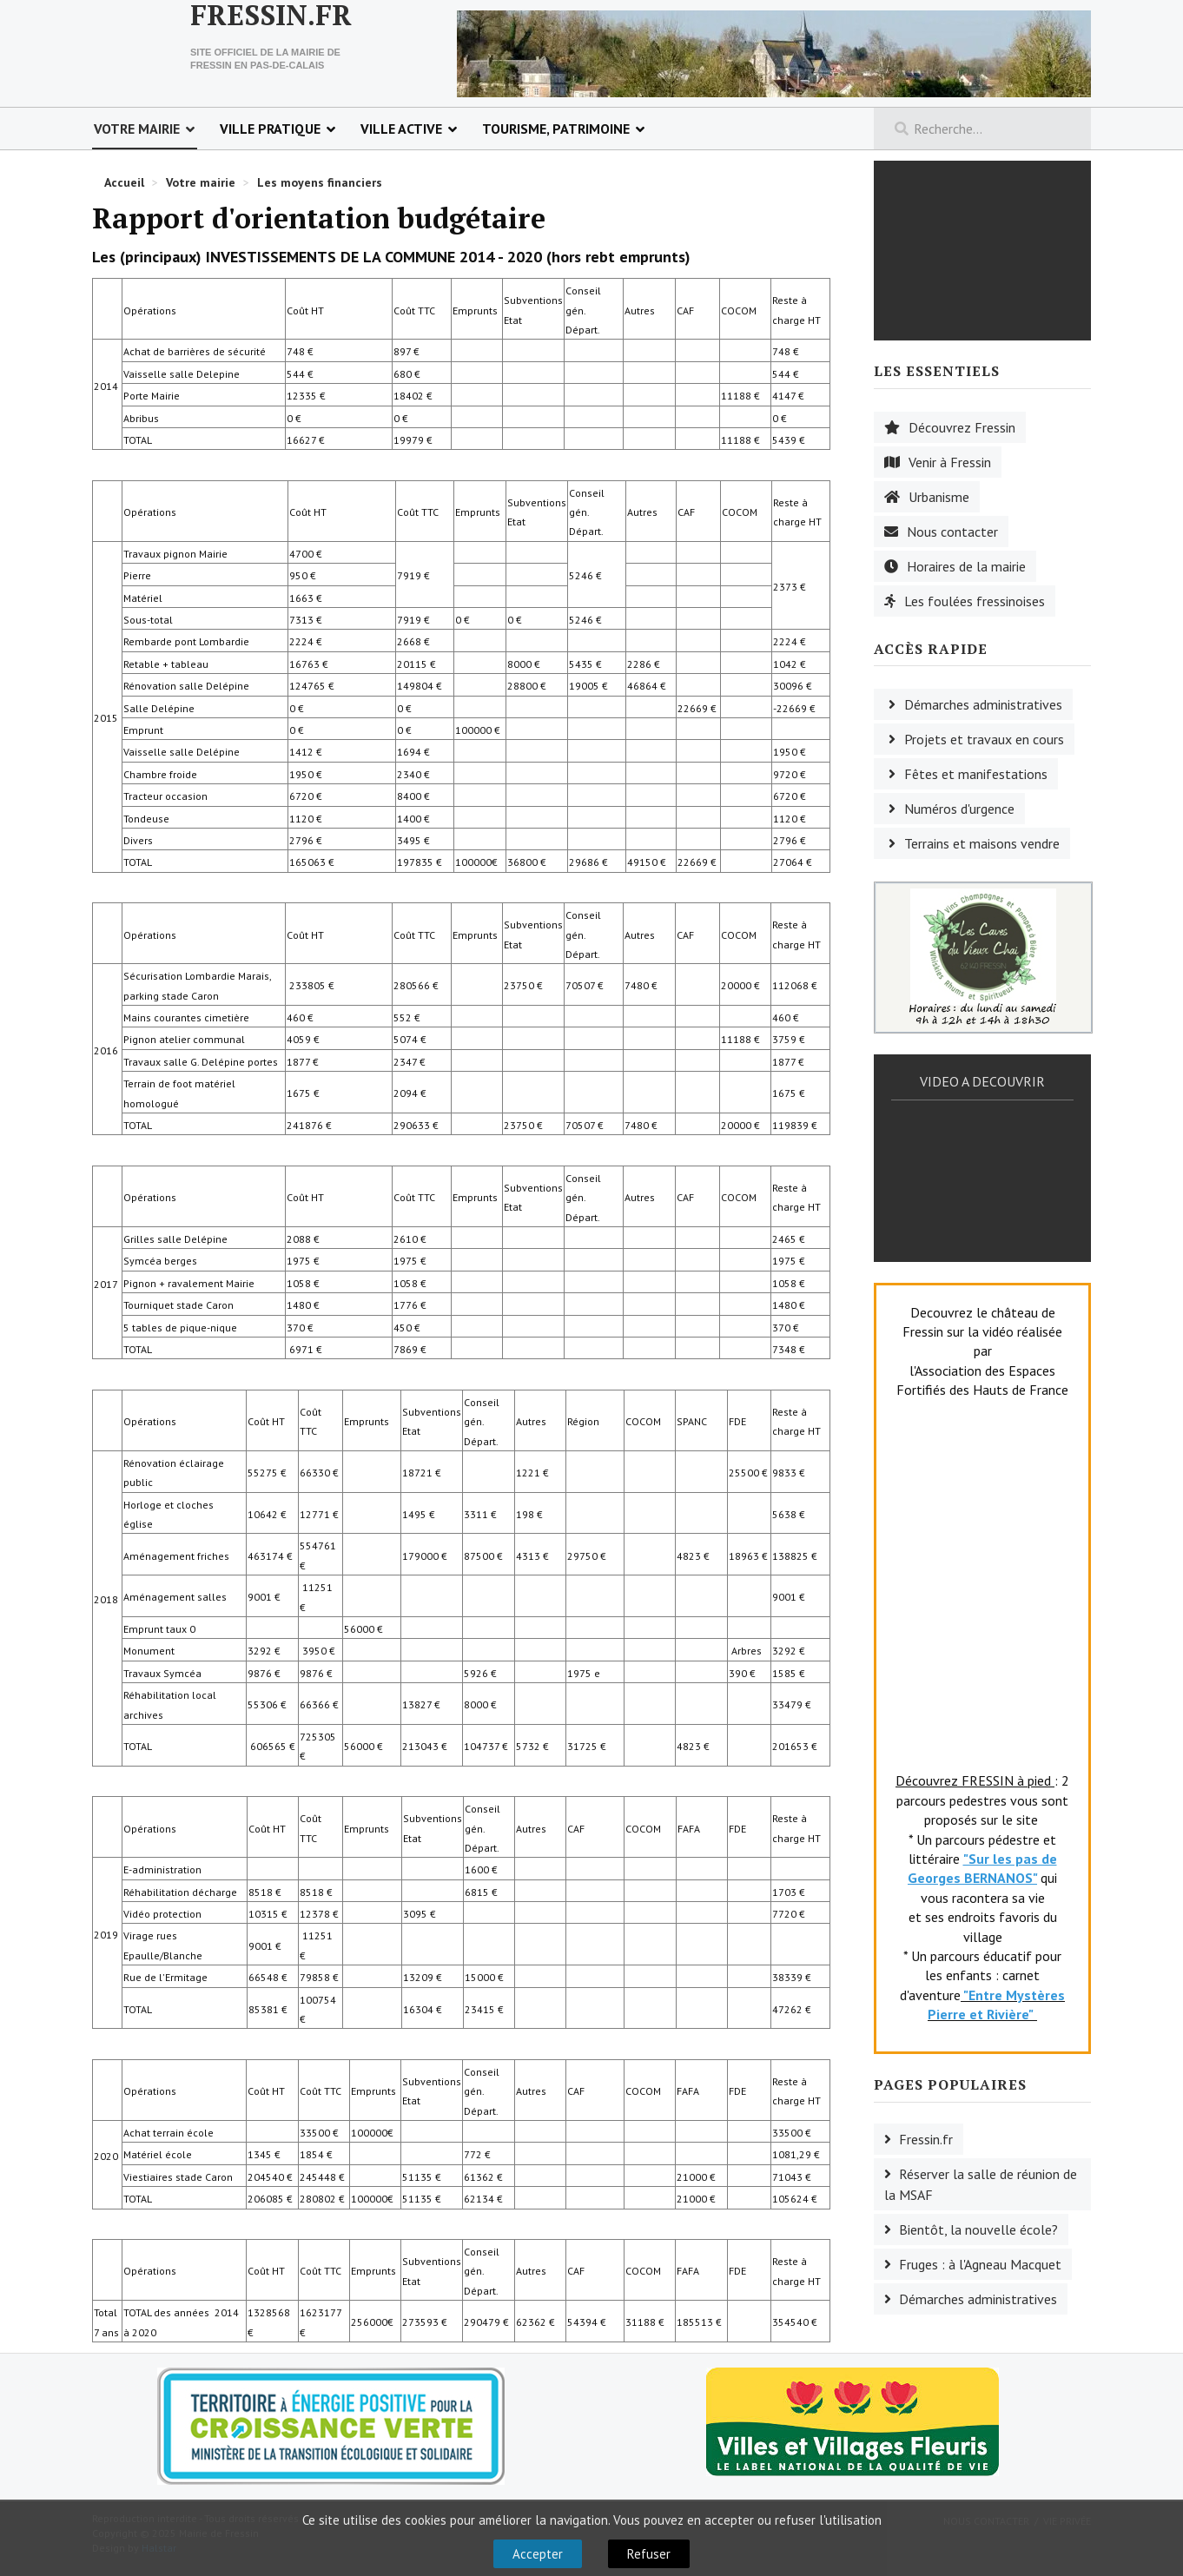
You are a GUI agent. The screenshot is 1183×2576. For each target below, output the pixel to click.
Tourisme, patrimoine (556, 128)
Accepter (537, 2554)
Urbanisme (939, 496)
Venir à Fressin (950, 462)
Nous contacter (952, 531)
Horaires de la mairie (966, 566)
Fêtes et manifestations (976, 774)
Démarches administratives (983, 704)
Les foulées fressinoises (974, 601)
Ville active (401, 128)
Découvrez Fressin (962, 427)
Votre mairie (137, 128)
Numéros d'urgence (959, 808)
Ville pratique (270, 128)
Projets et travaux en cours (984, 739)
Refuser (649, 2554)
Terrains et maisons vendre (982, 843)
